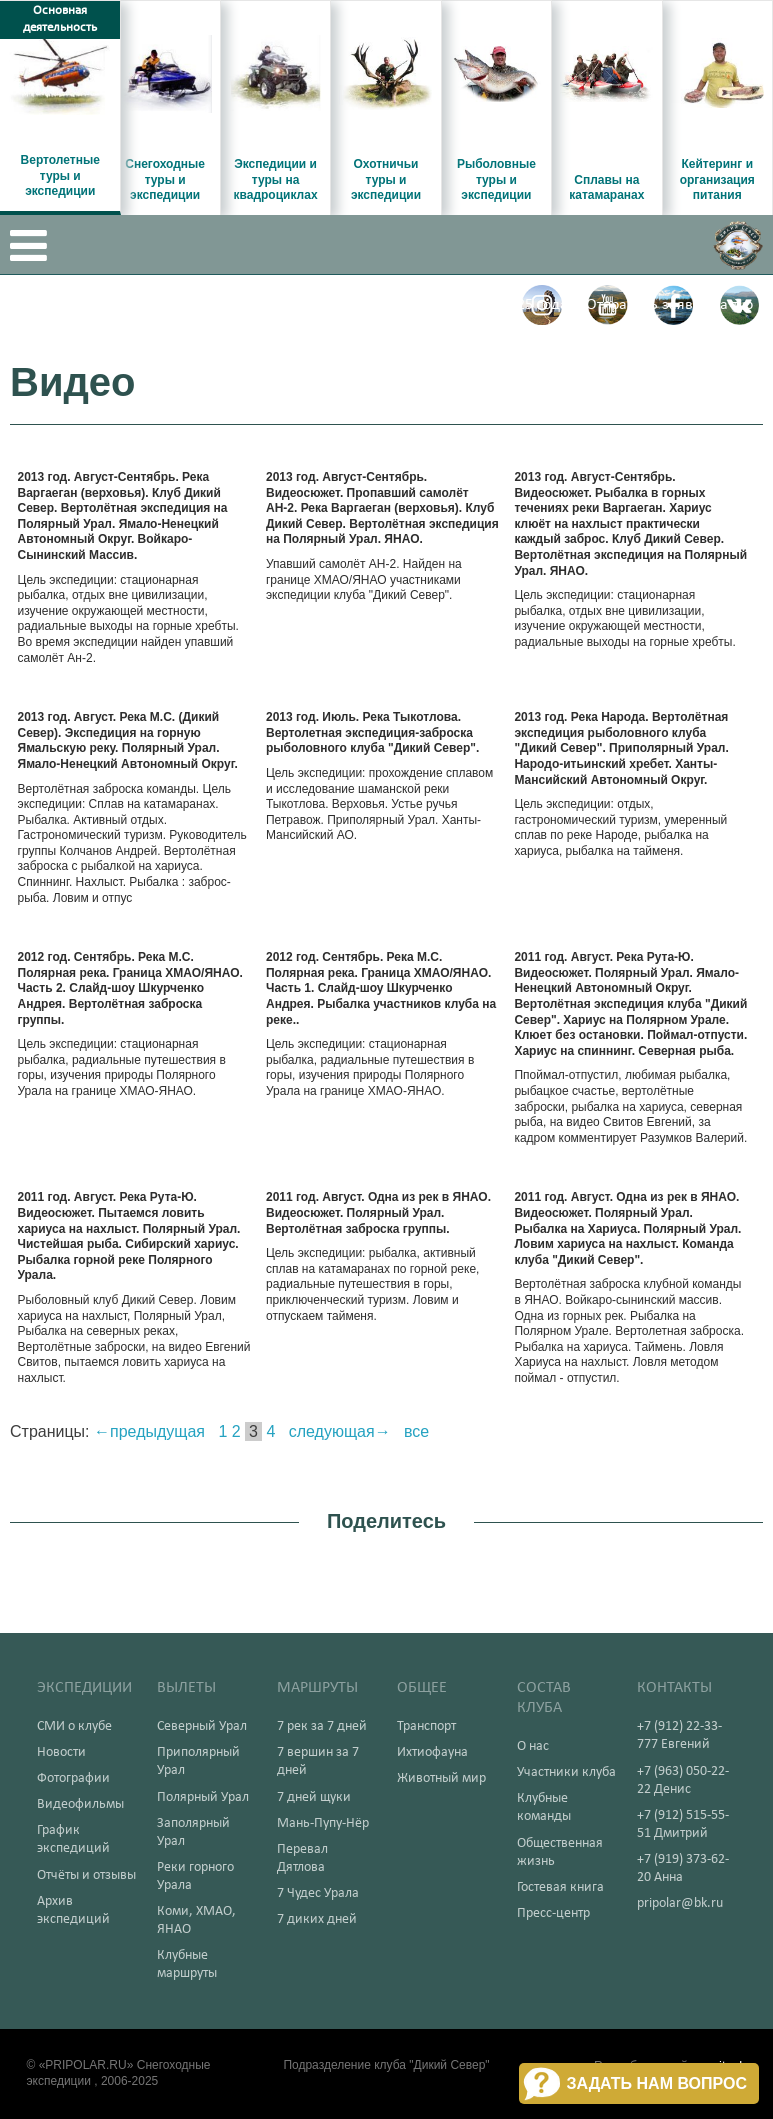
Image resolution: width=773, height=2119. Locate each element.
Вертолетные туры (241, 305)
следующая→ (340, 1431)
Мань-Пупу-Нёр (323, 1823)
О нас (533, 1746)
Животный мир (441, 1778)
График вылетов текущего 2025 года (445, 305)
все (416, 1431)
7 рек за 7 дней (322, 1726)
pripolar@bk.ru (680, 1903)
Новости (61, 1752)
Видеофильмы (80, 1804)
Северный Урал (202, 1726)
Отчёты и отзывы (86, 1875)
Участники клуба (566, 1772)
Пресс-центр (553, 1913)
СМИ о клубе (74, 1726)
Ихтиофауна (432, 1752)
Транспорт (426, 1726)
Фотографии (73, 1778)
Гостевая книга (560, 1887)
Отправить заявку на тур (669, 305)
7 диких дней (317, 1919)
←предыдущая (149, 1431)
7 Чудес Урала (318, 1893)
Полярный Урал (203, 1797)
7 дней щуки (314, 1797)
